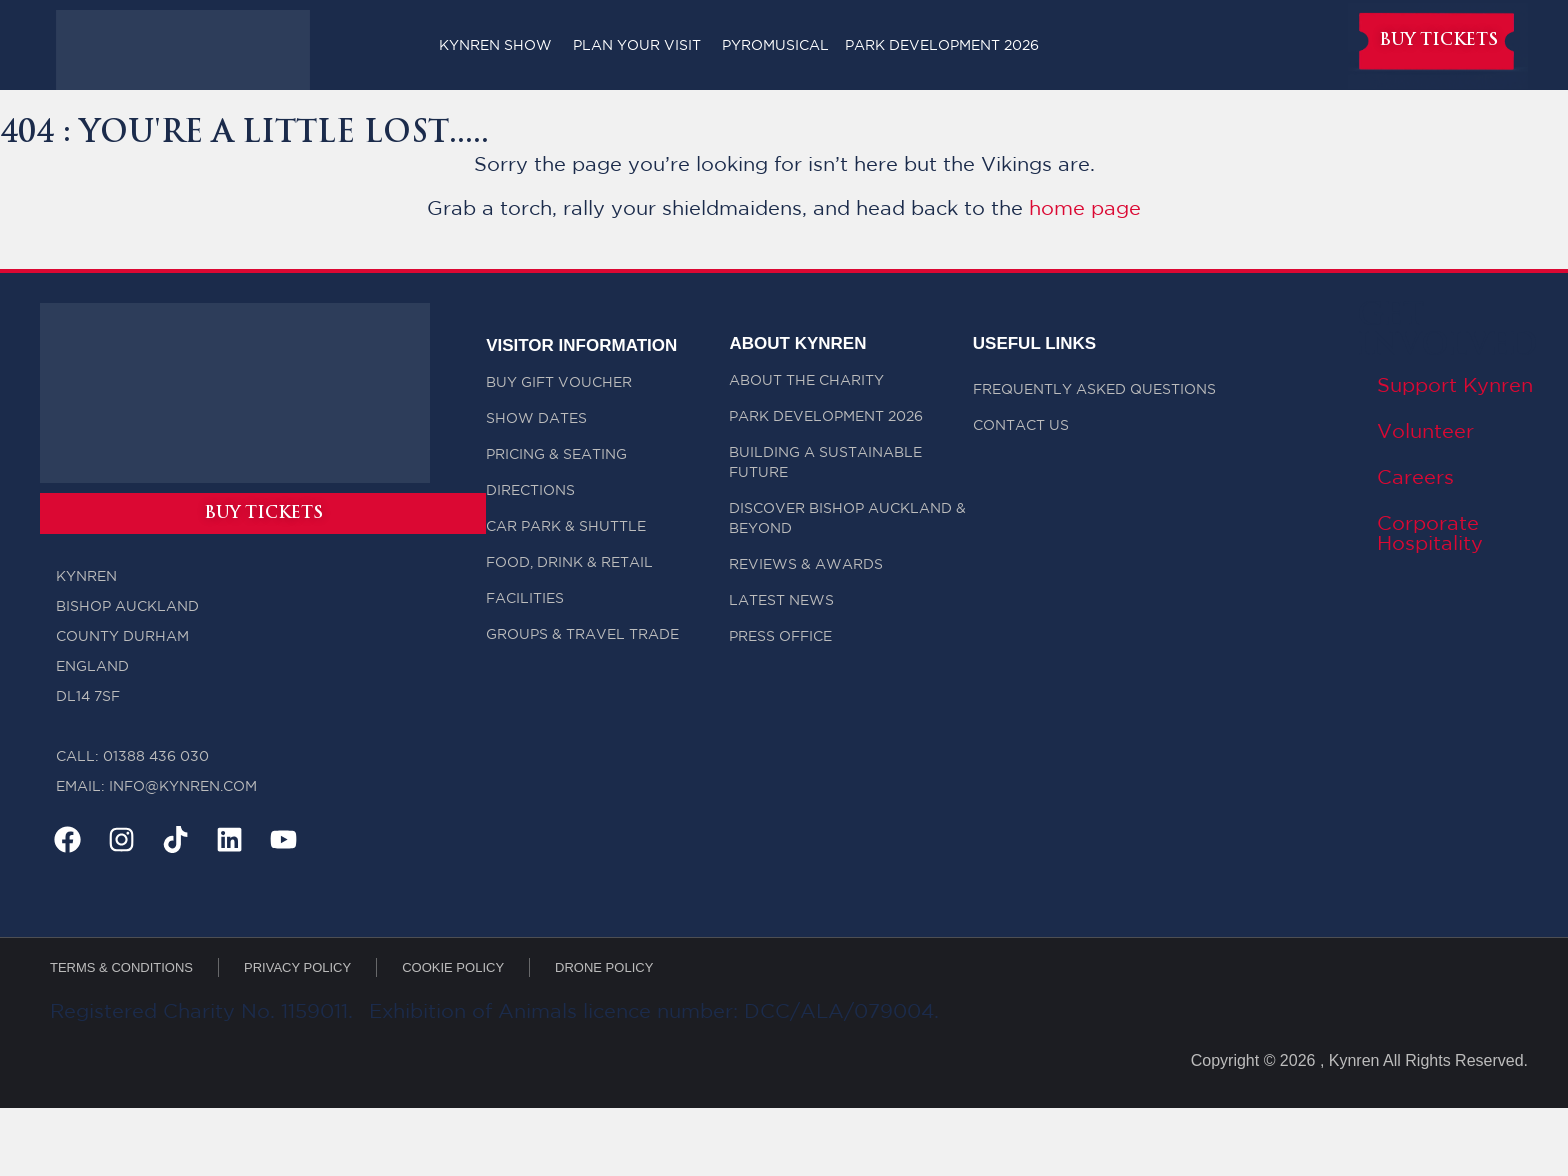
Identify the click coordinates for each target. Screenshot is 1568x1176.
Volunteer (1425, 432)
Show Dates (536, 419)
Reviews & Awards (806, 565)
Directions (530, 491)
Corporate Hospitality (1430, 534)
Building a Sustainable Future (825, 463)
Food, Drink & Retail (569, 563)
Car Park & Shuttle (566, 527)
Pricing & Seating (556, 455)
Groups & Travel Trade (582, 635)
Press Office (780, 637)
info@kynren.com (183, 790)
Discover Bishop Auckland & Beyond (847, 519)
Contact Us (1021, 426)
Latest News (781, 601)
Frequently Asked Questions (1094, 390)
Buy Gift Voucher (559, 383)
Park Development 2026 (826, 417)
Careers (1415, 478)
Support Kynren (1455, 386)
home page (1085, 209)
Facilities (525, 599)
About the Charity (806, 381)
